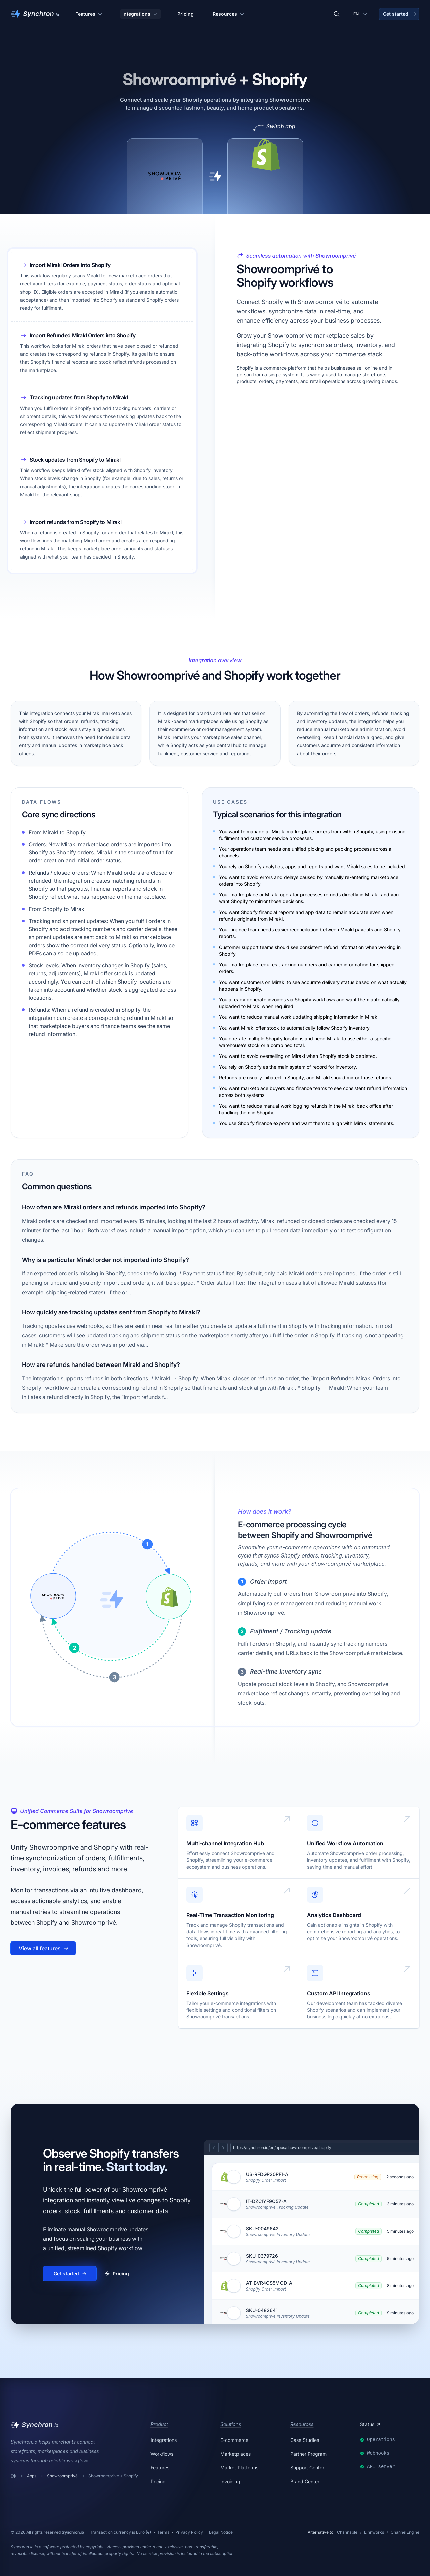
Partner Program (308, 2454)
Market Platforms (239, 2467)
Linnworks (374, 2532)
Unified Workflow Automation (345, 1843)
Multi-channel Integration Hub (225, 1843)
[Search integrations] (337, 14)
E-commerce (234, 2440)
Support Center (307, 2467)
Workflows (161, 2454)
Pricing (185, 14)
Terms (163, 2532)
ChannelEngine (405, 2532)
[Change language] (361, 14)
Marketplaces (235, 2454)
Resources (229, 14)
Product (159, 2424)
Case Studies (304, 2440)
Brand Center (304, 2481)
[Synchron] (35, 14)
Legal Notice (221, 2532)
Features (89, 14)
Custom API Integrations (338, 1993)
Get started (400, 14)
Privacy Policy (189, 2532)
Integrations (140, 14)
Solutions (230, 2424)
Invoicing (230, 2481)
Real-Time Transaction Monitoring (230, 1915)
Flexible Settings (207, 1993)
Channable (347, 2532)
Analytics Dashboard (334, 1915)
